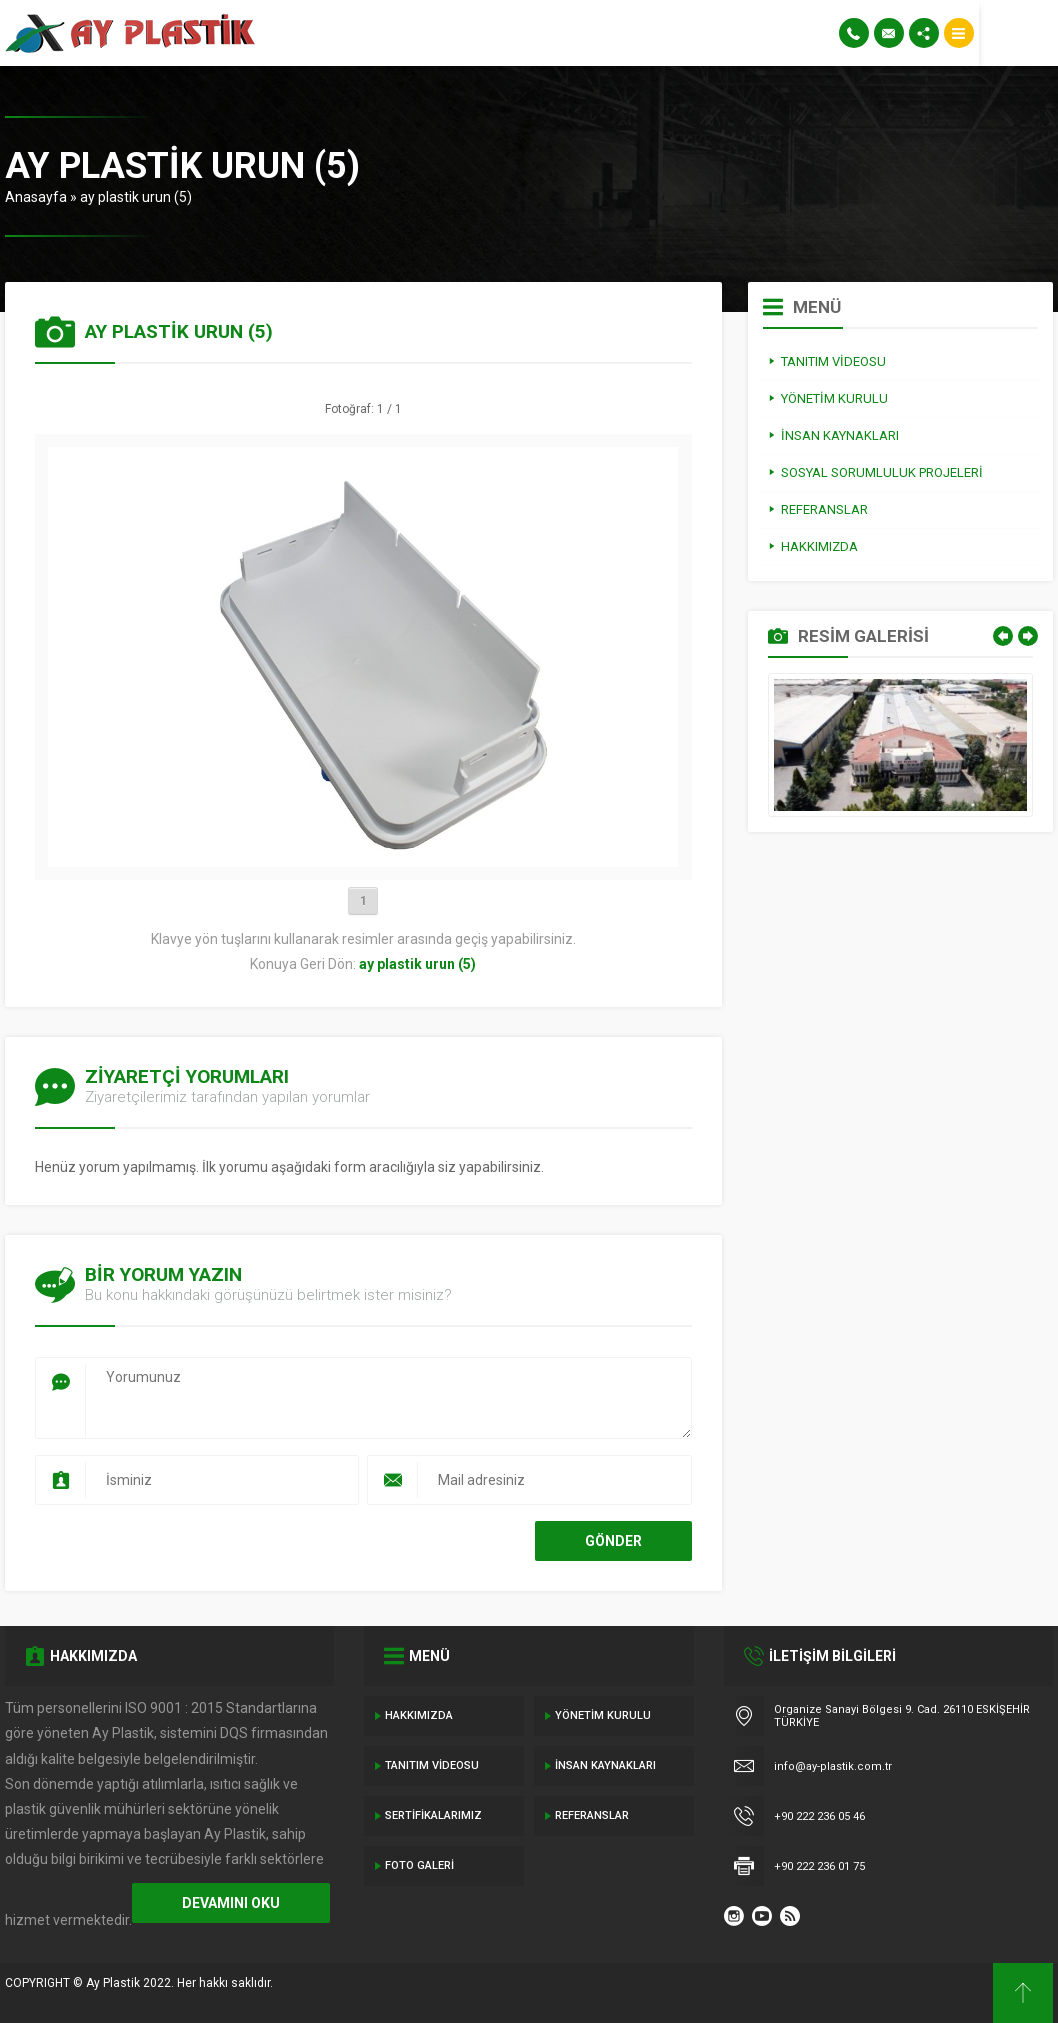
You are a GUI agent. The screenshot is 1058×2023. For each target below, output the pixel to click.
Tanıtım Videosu (432, 1765)
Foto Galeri (419, 1865)
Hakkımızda (419, 1715)
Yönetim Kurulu (603, 1715)
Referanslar (592, 1815)
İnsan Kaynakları (605, 1765)
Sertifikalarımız (433, 1815)
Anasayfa (36, 197)
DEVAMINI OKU (231, 1903)
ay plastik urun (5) (136, 197)
